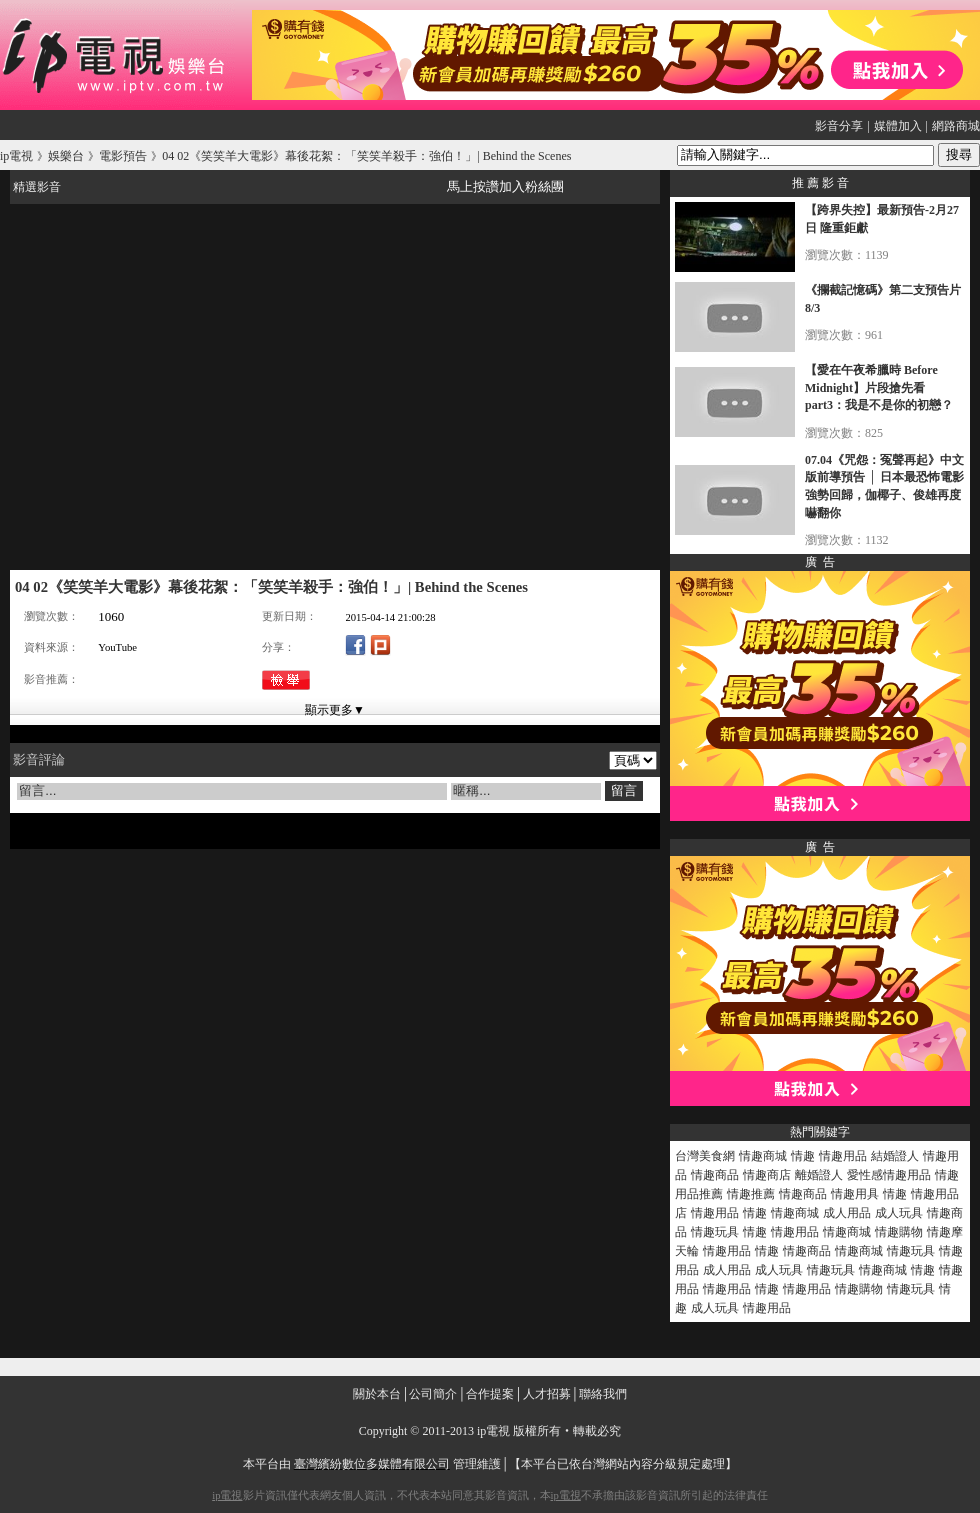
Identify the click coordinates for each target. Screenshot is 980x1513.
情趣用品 (843, 1156)
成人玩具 (899, 1213)
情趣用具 (855, 1194)
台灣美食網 (705, 1156)
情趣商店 (767, 1175)
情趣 (803, 1156)
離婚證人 (819, 1175)
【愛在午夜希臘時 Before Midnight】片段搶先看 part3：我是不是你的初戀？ (879, 387)
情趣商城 (763, 1156)
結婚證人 (895, 1156)
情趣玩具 (715, 1232)
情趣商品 (715, 1175)
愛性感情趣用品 (889, 1175)
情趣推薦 (751, 1194)
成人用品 (847, 1213)
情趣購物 (899, 1232)
